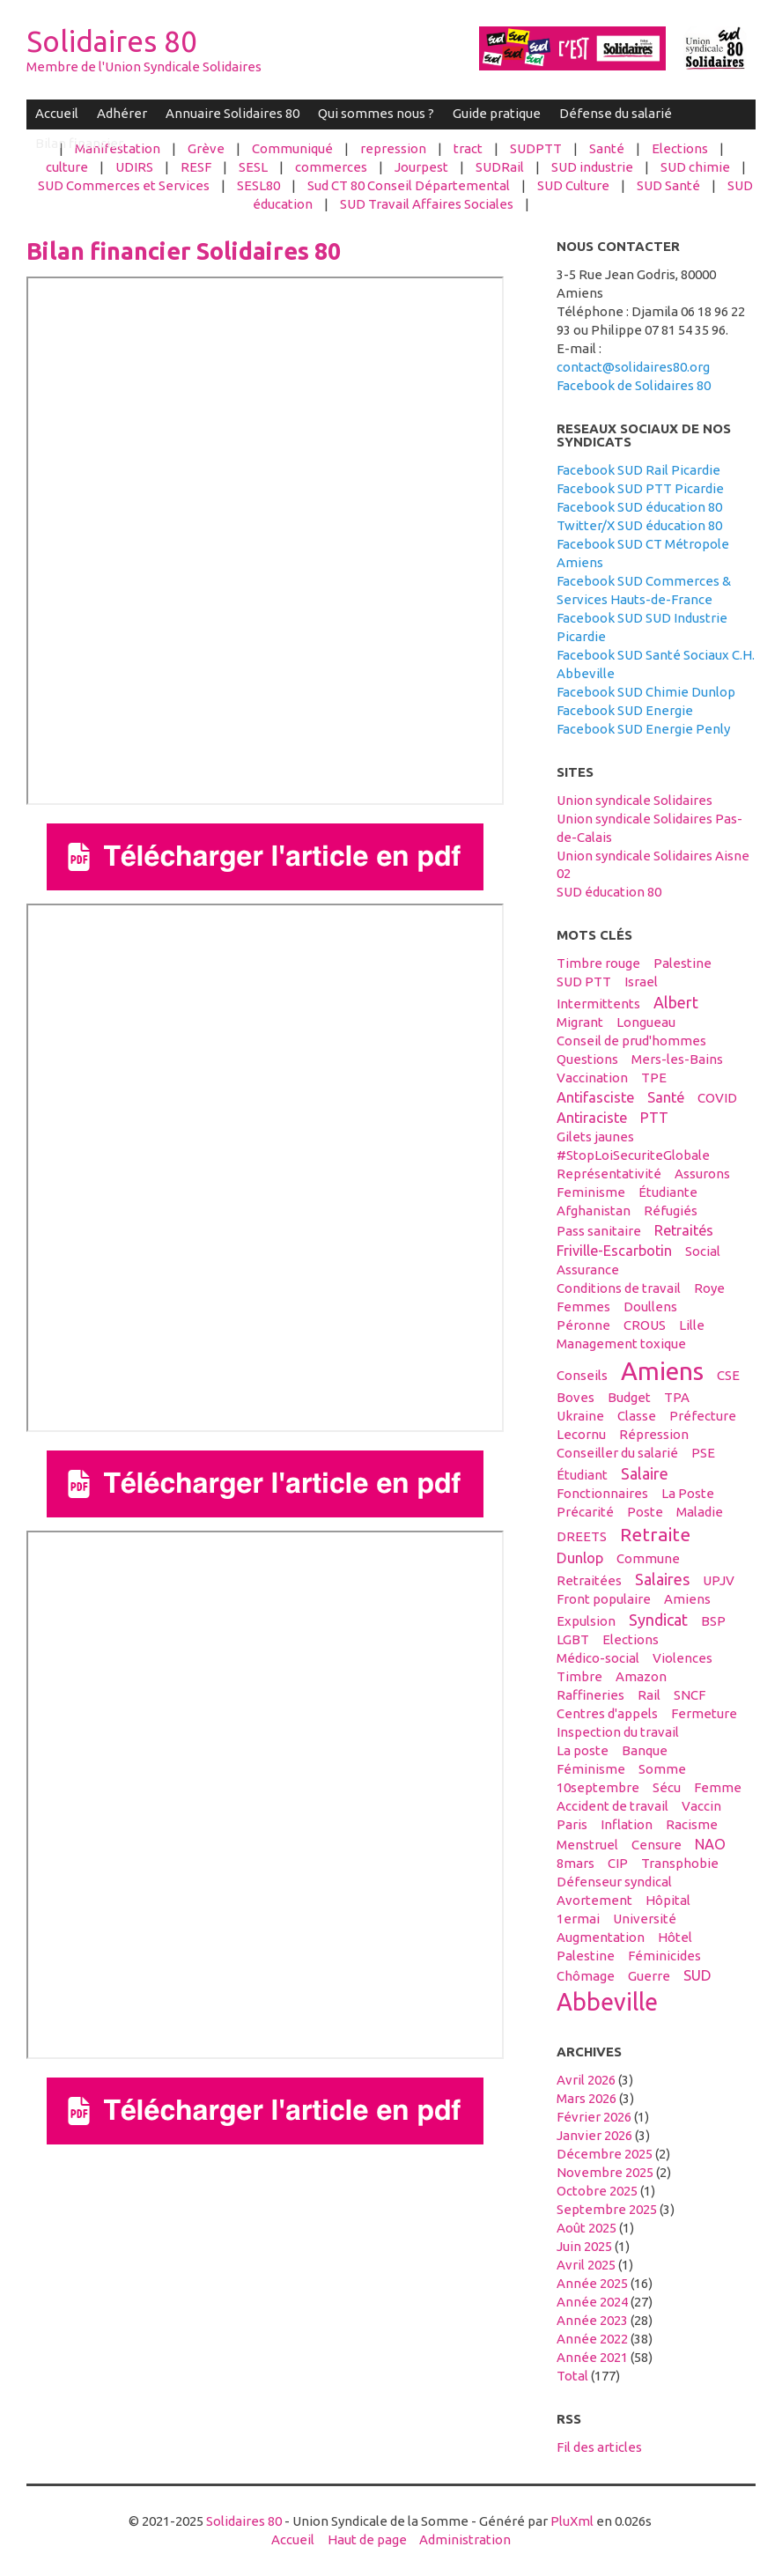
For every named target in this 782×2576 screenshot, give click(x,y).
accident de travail (612, 1805)
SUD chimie (695, 166)
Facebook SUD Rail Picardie (638, 469)
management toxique (621, 1343)
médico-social (598, 1657)
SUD (697, 1975)
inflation (627, 1824)
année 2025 (592, 2283)
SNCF (689, 1694)
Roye (709, 1288)
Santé (606, 148)
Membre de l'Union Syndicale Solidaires (144, 66)
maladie (699, 1511)
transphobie (680, 1863)
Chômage (586, 1975)
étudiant (582, 1474)
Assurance (588, 1269)
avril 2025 (586, 2264)
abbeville (607, 2002)
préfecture (702, 1415)
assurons (702, 1173)
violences (682, 1657)
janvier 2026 (594, 2135)
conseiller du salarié (617, 1452)
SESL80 (258, 185)
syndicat (658, 1619)
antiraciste (592, 1118)
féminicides (664, 1955)
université (644, 1918)
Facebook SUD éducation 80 (639, 506)
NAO (710, 1844)
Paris (572, 1824)
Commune (648, 1558)
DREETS (582, 1536)
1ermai (578, 1918)
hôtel (675, 1937)
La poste (583, 1750)
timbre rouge (598, 963)
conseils (582, 1375)
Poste (645, 1511)
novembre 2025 (605, 2172)
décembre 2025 (605, 2153)
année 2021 (592, 2357)
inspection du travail (618, 1731)
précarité (585, 1511)
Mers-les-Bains (677, 1059)
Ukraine (580, 1415)
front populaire (604, 1598)
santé (665, 1097)
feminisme (591, 1192)
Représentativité (609, 1173)
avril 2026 (586, 2079)
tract (468, 148)
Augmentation (601, 1937)
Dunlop (580, 1558)
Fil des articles (599, 2446)
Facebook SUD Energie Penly (643, 728)
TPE (654, 1077)
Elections (680, 148)
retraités (683, 1230)
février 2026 (594, 2116)
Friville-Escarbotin (614, 1250)
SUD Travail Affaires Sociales (426, 203)
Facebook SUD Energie (625, 710)
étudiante (667, 1192)
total (574, 2375)
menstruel (587, 1844)
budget (629, 1397)
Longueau (645, 1022)
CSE (728, 1375)
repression (393, 148)
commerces (331, 166)
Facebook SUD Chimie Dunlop (646, 691)
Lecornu (581, 1434)
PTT (654, 1118)
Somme (662, 1768)
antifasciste (595, 1097)
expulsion (586, 1620)
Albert (675, 1002)
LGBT (573, 1639)
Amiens (687, 1598)
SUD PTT (584, 981)
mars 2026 (586, 2098)
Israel (641, 981)
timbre (579, 1676)
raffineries (590, 1694)
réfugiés (670, 1210)
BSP (713, 1620)
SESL (253, 166)
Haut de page (367, 2539)
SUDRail (500, 166)
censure (656, 1844)
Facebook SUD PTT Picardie (640, 488)
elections (630, 1639)
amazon (641, 1676)
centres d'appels (607, 1713)
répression (654, 1434)
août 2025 (586, 2227)
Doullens (650, 1306)
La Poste (687, 1493)
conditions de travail (619, 1288)
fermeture (704, 1713)
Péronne (583, 1325)
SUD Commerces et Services (124, 185)
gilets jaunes (595, 1136)
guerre (649, 1975)
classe (636, 1415)
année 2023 (592, 2320)
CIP (618, 1863)
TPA (677, 1397)
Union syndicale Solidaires (634, 800)
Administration (465, 2539)
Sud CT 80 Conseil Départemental (408, 185)
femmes (583, 1306)
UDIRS (134, 166)
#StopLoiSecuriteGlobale (633, 1155)
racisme (692, 1824)
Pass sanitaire (599, 1230)
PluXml (572, 2520)
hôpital (668, 1900)
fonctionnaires (602, 1493)
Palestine (586, 1955)
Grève (206, 148)
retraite (655, 1534)
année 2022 (592, 2338)
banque (645, 1750)
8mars (575, 1863)
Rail (649, 1694)
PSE (703, 1452)
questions (587, 1059)
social (702, 1251)
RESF (196, 166)
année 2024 (592, 2301)
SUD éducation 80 (609, 891)
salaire (644, 1473)
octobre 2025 (597, 2190)
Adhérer (122, 113)
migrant (580, 1022)
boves (575, 1397)
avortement (594, 1900)
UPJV (718, 1580)
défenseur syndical (614, 1881)
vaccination (592, 1077)
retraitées (589, 1580)
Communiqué (292, 148)
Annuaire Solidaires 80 (232, 113)
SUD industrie (592, 166)
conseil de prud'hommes (631, 1040)
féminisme (591, 1768)
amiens (662, 1370)
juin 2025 (584, 2246)
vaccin (701, 1805)
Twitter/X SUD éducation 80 (639, 525)
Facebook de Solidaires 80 (634, 385)
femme (717, 1787)
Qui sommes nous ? (376, 113)
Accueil (56, 113)
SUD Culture (573, 185)
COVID (717, 1097)
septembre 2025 (607, 2209)
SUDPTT (536, 148)
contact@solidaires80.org (633, 366)
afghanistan (594, 1210)
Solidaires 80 (111, 41)
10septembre (598, 1787)
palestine (682, 963)
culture (67, 166)
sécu (667, 1787)
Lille (692, 1325)
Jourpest (421, 166)
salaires (662, 1579)
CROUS (644, 1325)
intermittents (598, 1003)
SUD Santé (668, 185)
